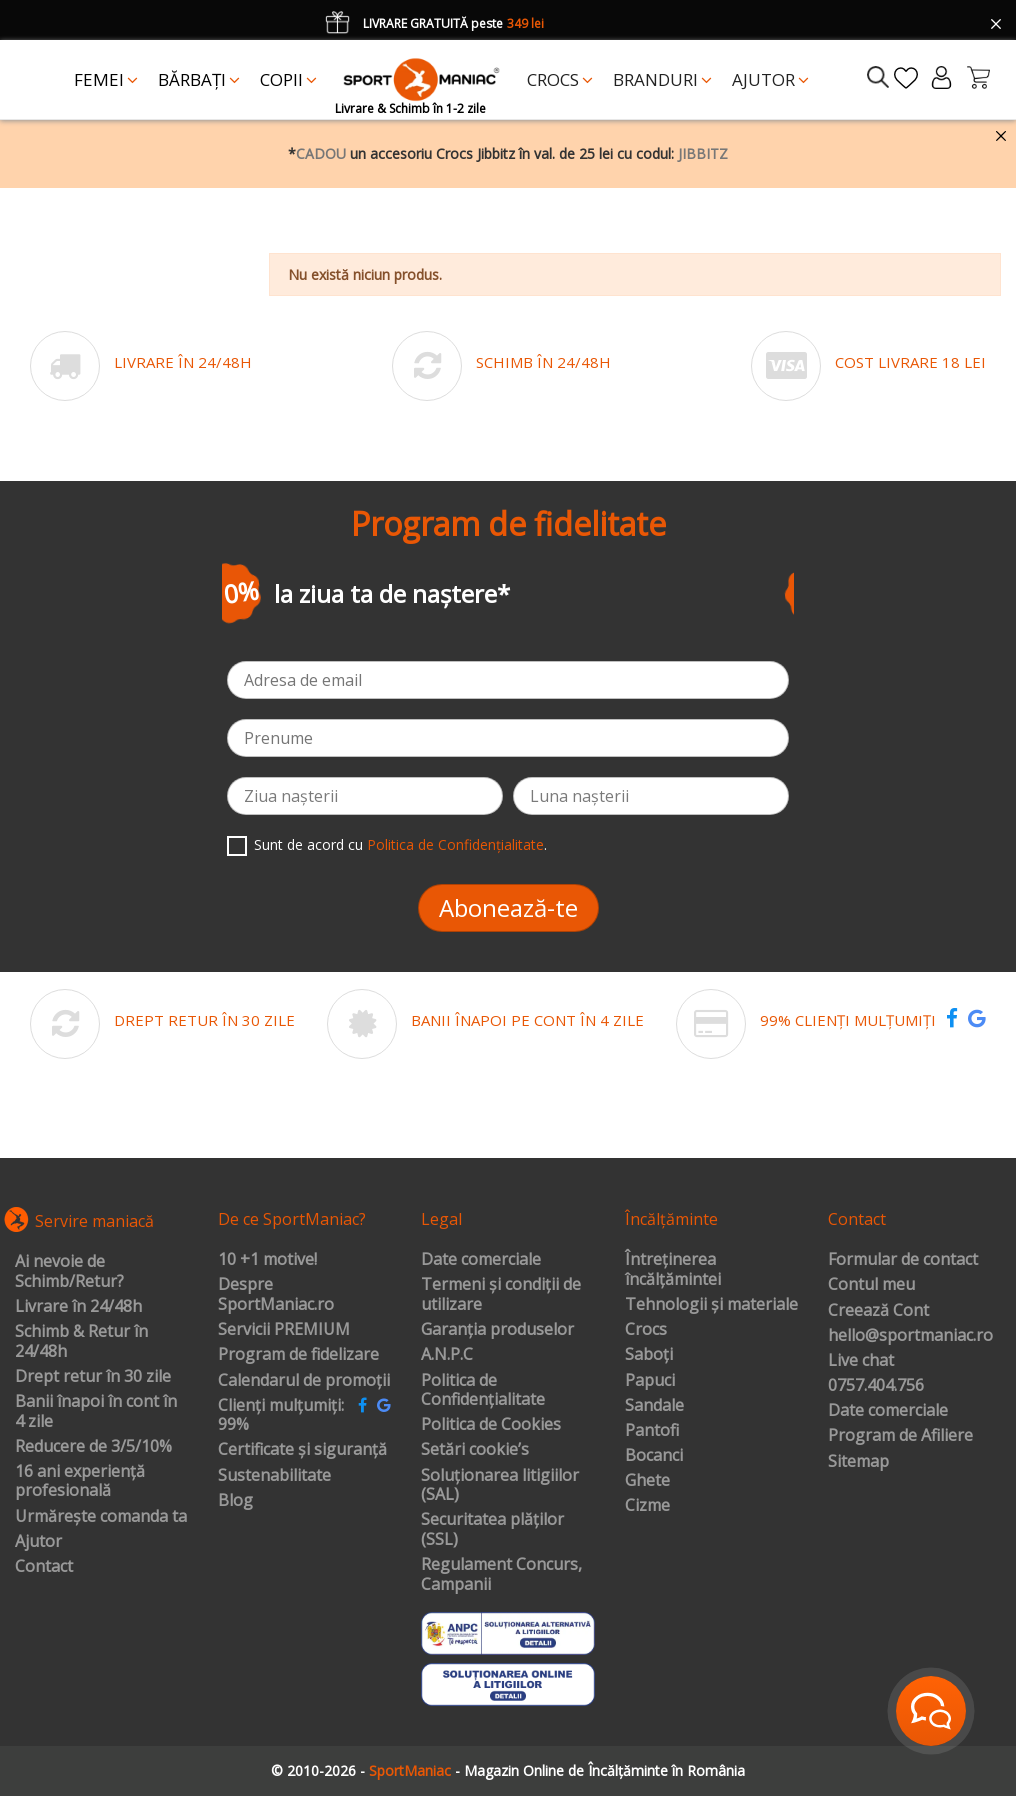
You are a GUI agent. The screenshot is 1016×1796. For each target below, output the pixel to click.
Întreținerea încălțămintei (673, 1269)
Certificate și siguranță (302, 1450)
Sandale (654, 1406)
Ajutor (38, 1542)
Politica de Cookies (491, 1425)
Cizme (647, 1506)
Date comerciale (481, 1260)
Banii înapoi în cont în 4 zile (96, 1411)
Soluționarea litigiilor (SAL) (500, 1485)
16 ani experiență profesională (80, 1481)
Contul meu (871, 1285)
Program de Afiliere (900, 1436)
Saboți (649, 1355)
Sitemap (858, 1462)
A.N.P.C (447, 1355)
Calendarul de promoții (304, 1381)
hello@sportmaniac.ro (910, 1336)
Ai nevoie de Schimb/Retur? (69, 1271)
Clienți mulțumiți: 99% (281, 1415)
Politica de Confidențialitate (455, 844)
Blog (235, 1501)
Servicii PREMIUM (284, 1330)
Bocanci (654, 1456)
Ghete (647, 1481)
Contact (44, 1567)
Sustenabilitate (274, 1476)
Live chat (861, 1361)
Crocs (646, 1330)
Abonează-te (508, 907)
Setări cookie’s (475, 1450)
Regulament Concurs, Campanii (501, 1574)
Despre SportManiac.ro (276, 1294)
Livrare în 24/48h (78, 1307)
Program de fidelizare (298, 1355)
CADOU (321, 153)
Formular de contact (903, 1260)
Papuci (650, 1381)
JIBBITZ (703, 153)
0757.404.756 (876, 1386)
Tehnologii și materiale (711, 1305)
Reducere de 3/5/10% (93, 1447)
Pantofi (652, 1431)
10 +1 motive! (267, 1260)
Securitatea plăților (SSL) (492, 1529)
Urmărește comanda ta (101, 1517)
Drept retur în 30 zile (93, 1377)
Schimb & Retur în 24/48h (81, 1341)
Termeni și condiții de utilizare (501, 1294)
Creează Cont (878, 1311)
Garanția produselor (497, 1330)
